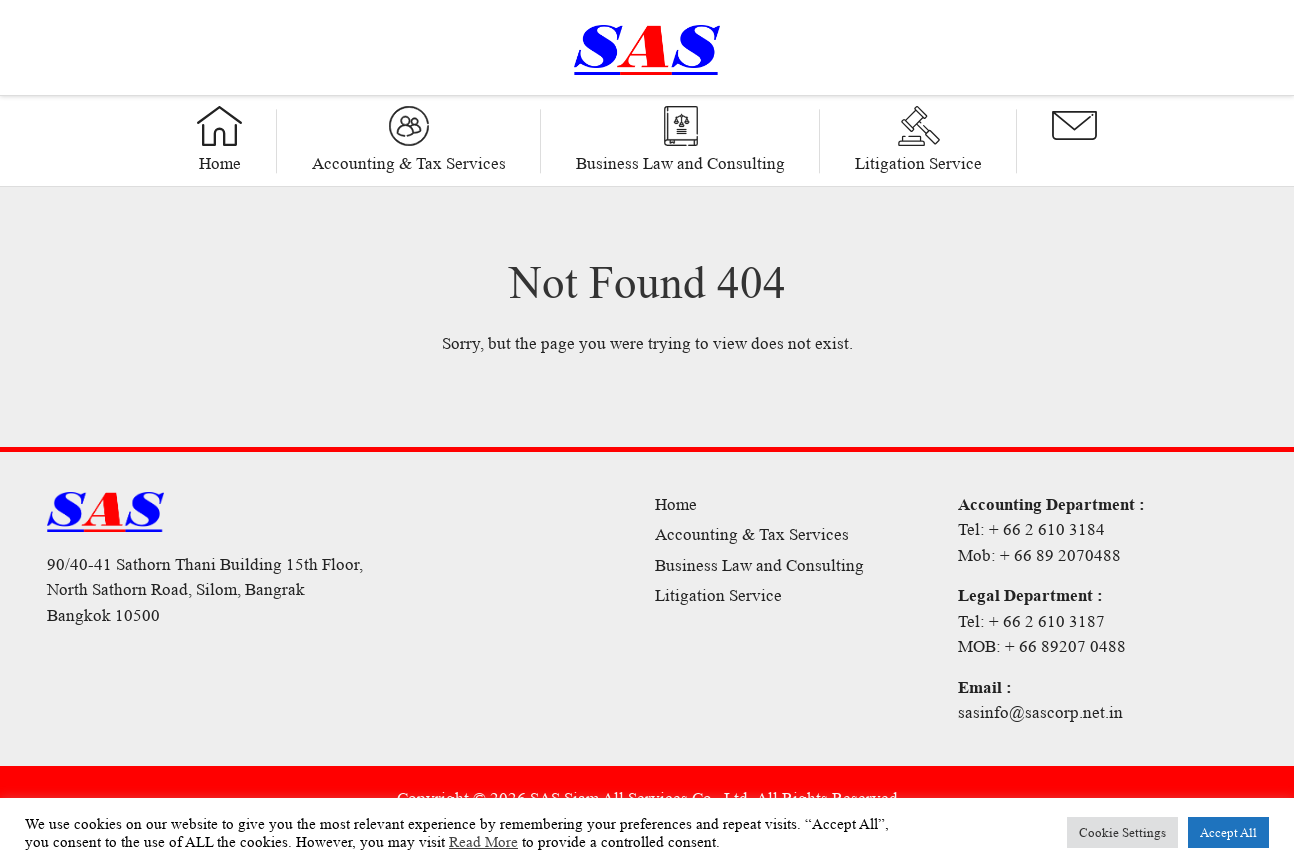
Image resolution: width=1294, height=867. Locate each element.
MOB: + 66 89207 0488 (1042, 646)
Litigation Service (718, 595)
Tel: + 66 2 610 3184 (1031, 529)
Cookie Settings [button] (1122, 832)
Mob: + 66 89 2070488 (1039, 555)
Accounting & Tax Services (752, 534)
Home (676, 504)
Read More (483, 842)
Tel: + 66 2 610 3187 (1031, 621)
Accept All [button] (1228, 832)
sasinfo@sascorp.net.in (1040, 712)
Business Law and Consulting (759, 565)
